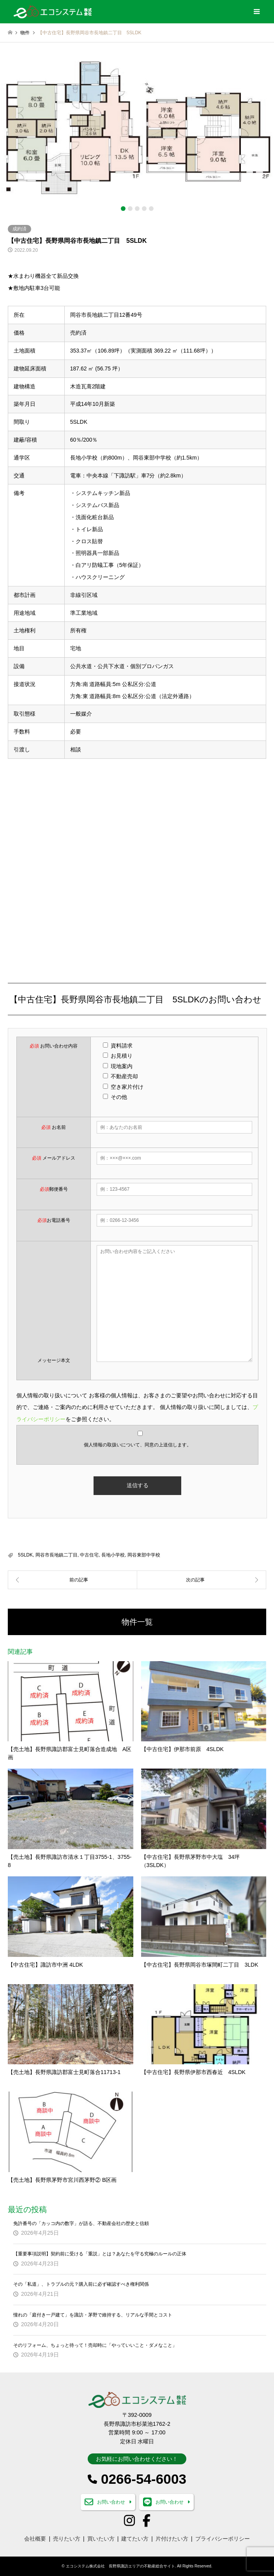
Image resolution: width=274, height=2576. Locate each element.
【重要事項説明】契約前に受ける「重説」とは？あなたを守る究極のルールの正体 (99, 2254)
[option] (137, 130)
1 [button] (123, 208)
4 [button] (144, 208)
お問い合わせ (111, 2502)
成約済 (19, 229)
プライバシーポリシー (222, 2539)
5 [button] (151, 208)
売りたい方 (66, 2539)
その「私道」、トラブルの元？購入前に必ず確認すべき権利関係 (81, 2284)
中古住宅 (89, 1555)
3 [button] (137, 208)
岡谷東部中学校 (143, 1555)
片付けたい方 (172, 2539)
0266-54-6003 (143, 2479)
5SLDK (25, 1555)
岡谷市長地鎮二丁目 (56, 1555)
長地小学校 (113, 1555)
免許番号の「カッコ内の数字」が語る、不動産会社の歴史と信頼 (81, 2223)
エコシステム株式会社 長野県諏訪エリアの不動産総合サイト (120, 2566)
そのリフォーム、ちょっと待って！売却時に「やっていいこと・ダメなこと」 (95, 2345)
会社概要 (35, 2539)
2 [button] (130, 208)
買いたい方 (101, 2539)
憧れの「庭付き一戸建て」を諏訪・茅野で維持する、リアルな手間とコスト (92, 2315)
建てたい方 (134, 2539)
